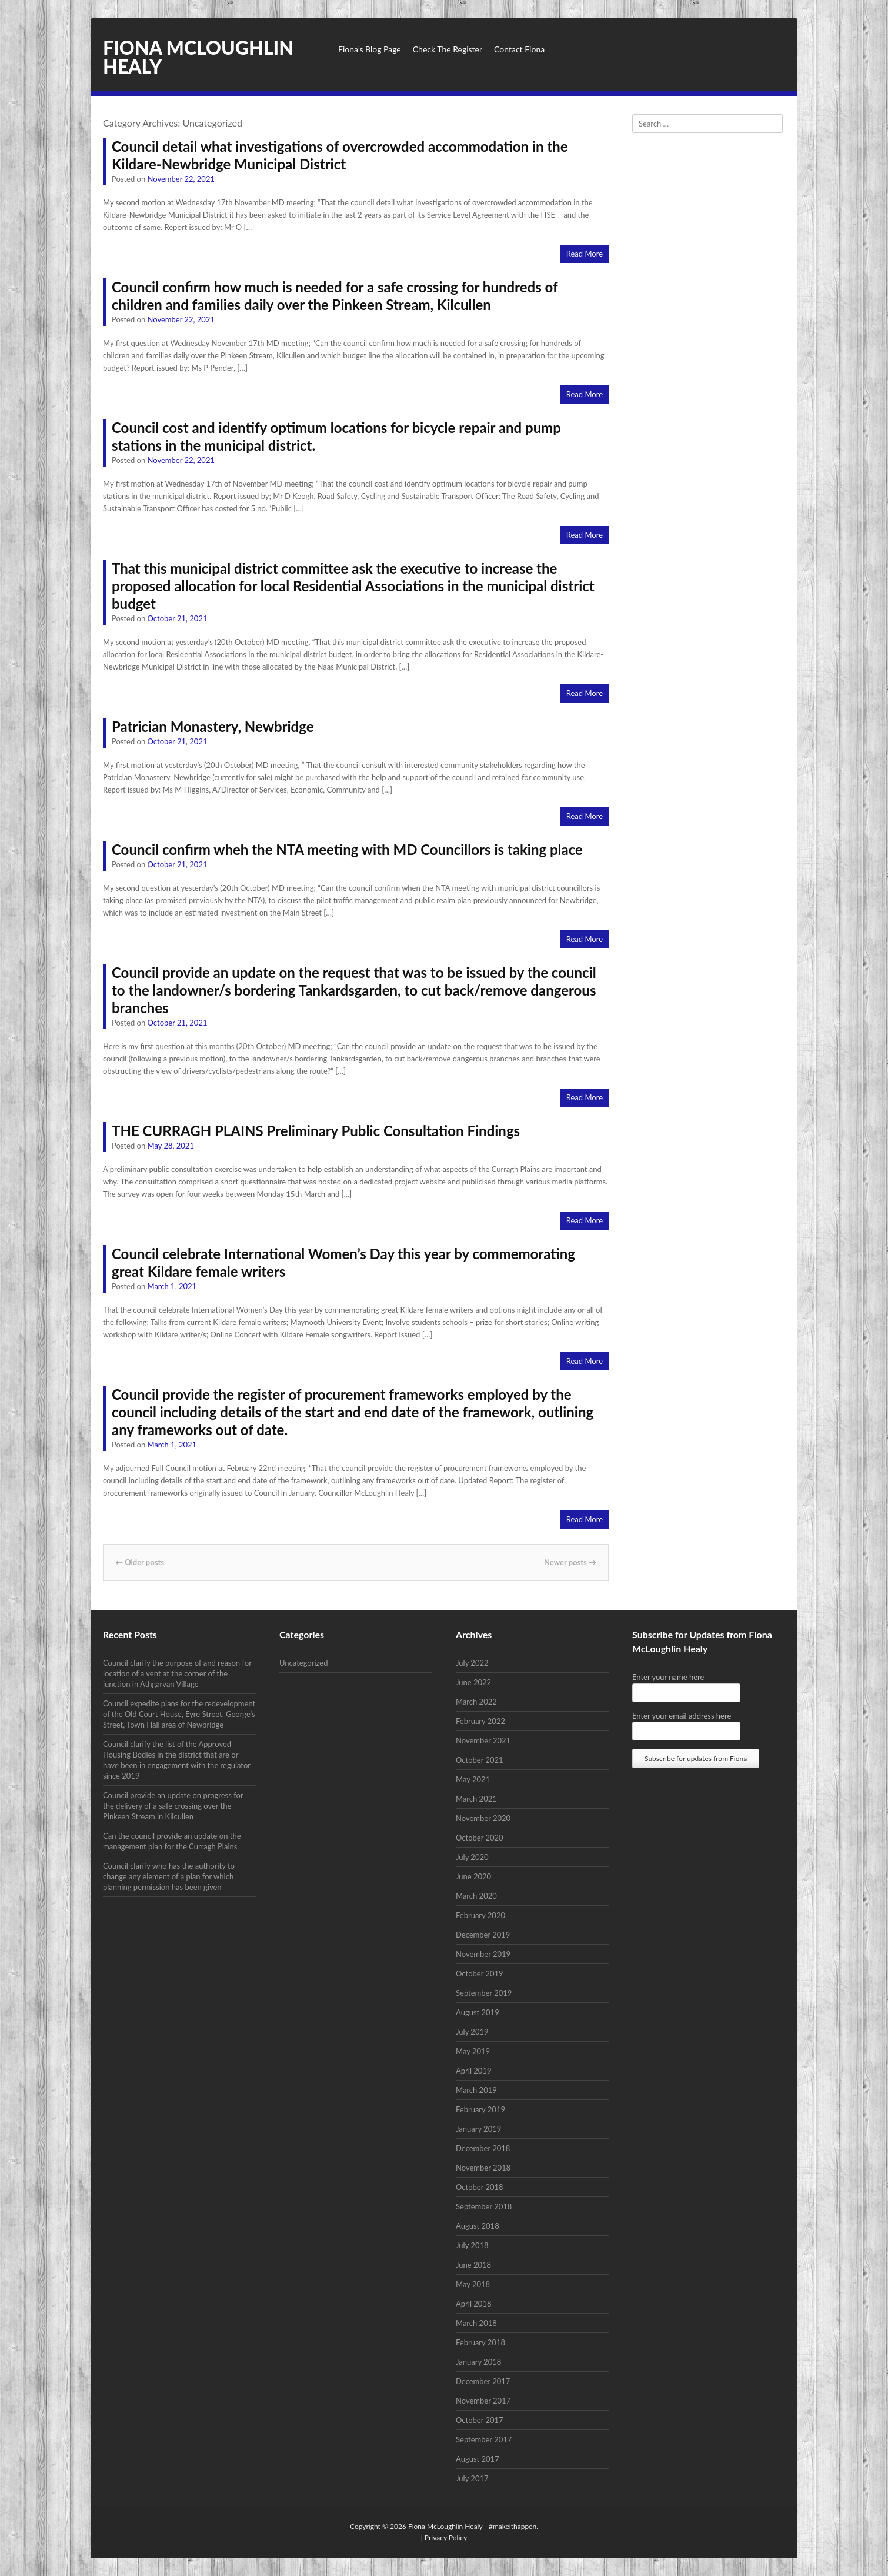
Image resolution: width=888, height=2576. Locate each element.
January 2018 (478, 2362)
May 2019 (473, 2051)
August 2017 (477, 2459)
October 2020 (479, 1837)
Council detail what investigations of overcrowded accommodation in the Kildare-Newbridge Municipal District (340, 155)
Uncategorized (303, 1663)
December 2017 (483, 2381)
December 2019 (483, 1934)
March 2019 (476, 2090)
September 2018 (484, 2206)
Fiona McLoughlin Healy (198, 57)
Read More (584, 253)
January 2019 (478, 2129)
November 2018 (483, 2167)
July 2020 (472, 1857)
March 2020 (476, 1896)
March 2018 (476, 2323)
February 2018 (480, 2342)
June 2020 (473, 1876)
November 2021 (483, 1740)
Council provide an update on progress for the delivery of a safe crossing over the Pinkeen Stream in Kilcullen (173, 1805)
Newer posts (570, 1562)
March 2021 (476, 1798)
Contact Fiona (519, 49)
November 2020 (483, 1818)
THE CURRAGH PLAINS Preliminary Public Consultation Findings (316, 1130)
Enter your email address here (681, 1715)
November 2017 (483, 2400)
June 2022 (473, 1682)
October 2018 (479, 2187)
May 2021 (473, 1779)
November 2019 (483, 1954)
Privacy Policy (446, 2537)
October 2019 (479, 1973)
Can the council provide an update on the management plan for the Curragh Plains (172, 1841)
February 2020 (480, 1915)
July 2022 (472, 1663)
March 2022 (476, 1701)
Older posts (139, 1562)
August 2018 (477, 2226)
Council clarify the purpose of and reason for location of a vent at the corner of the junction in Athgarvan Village (177, 1673)
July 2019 (472, 2031)
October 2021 (479, 1760)
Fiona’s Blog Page (369, 49)
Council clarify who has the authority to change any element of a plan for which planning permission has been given (169, 1876)
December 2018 (483, 2148)
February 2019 (480, 2109)
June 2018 (473, 2264)
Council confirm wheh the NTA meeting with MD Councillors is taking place (347, 849)
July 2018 (472, 2245)
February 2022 (480, 1721)
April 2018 (473, 2303)
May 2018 (473, 2284)
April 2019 (473, 2070)
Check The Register (447, 49)
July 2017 (472, 2478)
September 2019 (484, 1993)
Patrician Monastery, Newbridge (212, 726)
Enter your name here (668, 1677)
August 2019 (477, 2012)
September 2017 (484, 2439)
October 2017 (479, 2420)
